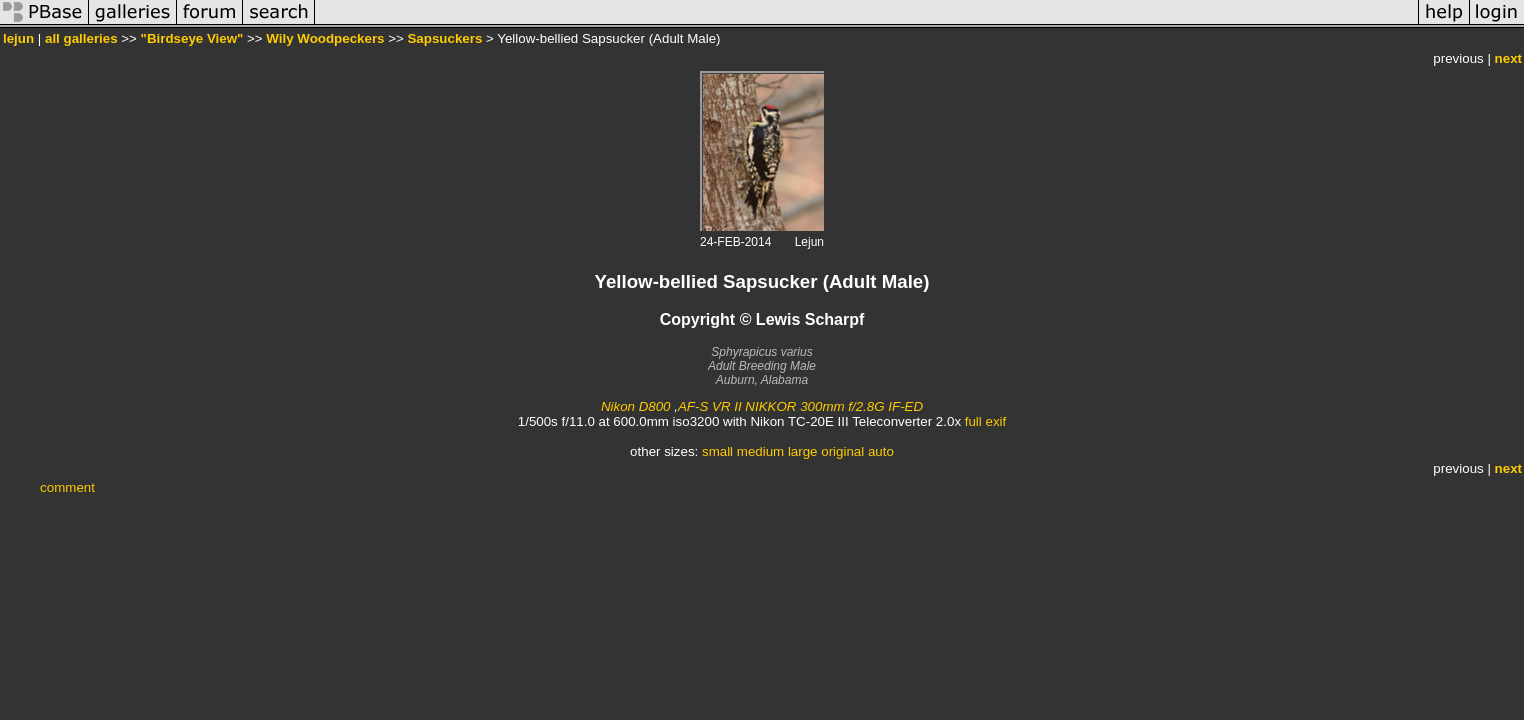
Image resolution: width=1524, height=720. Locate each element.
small (717, 451)
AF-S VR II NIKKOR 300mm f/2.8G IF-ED (800, 406)
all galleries (81, 38)
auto (881, 451)
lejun (18, 38)
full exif (985, 421)
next (1508, 58)
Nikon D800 (636, 406)
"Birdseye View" (192, 38)
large (803, 451)
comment (67, 487)
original (842, 451)
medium (760, 451)
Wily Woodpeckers (325, 38)
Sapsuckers (444, 38)
